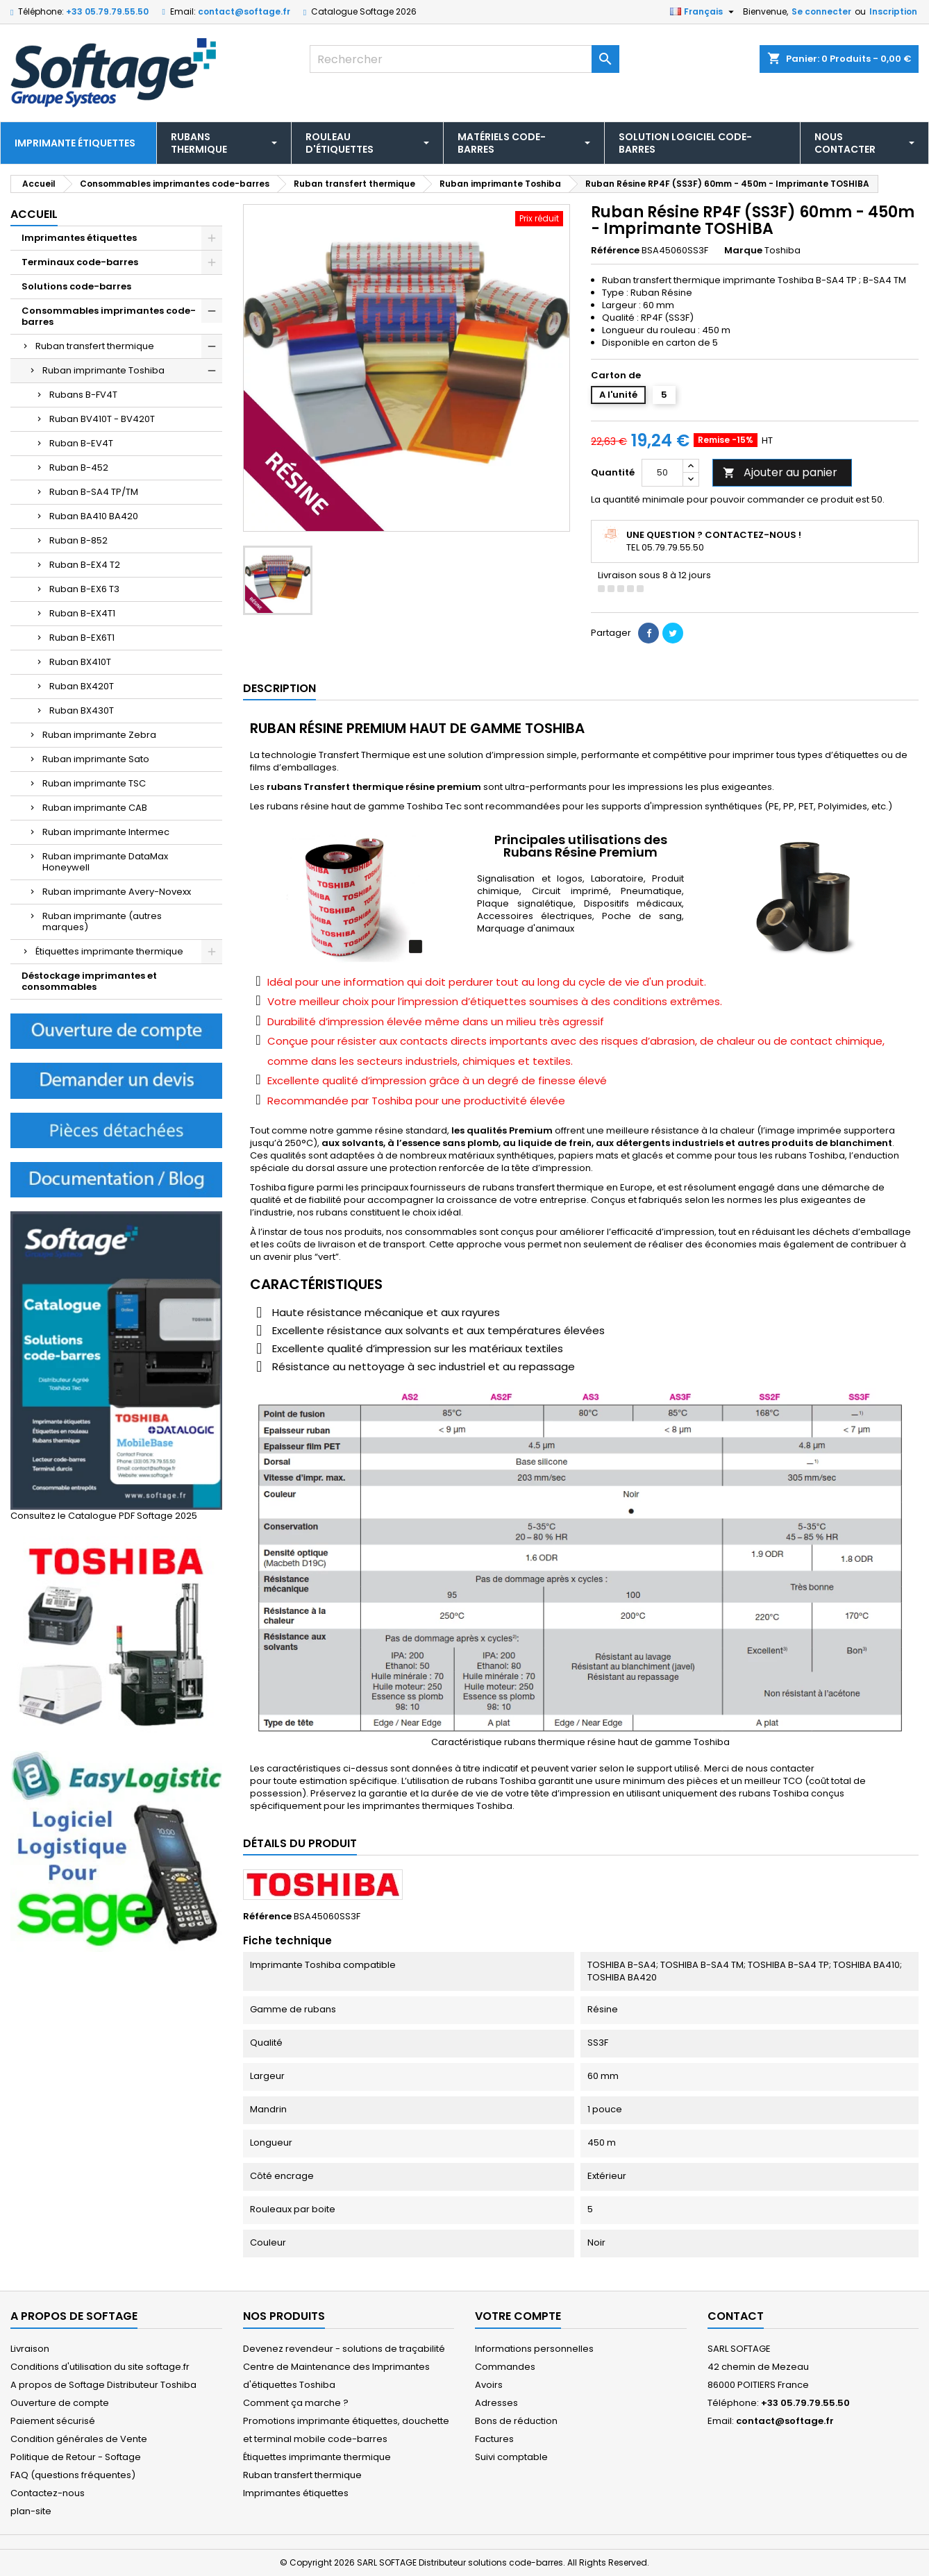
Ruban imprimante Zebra (99, 734)
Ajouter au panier (780, 472)
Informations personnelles (534, 2348)
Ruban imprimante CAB (94, 807)
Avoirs (489, 2384)
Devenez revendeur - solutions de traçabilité (344, 2348)
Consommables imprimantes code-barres (109, 316)
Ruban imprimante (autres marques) (102, 921)
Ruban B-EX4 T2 (84, 564)
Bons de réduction (516, 2420)
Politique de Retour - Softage (75, 2457)
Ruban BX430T (81, 710)
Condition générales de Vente (78, 2438)
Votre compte (518, 2316)
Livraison (29, 2348)
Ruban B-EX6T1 (82, 637)
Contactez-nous (47, 2493)
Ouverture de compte (59, 2402)
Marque (743, 250)
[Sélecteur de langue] (703, 12)
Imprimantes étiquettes (79, 237)
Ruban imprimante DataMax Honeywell (105, 862)
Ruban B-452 (78, 467)
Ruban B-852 (78, 540)
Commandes (505, 2366)
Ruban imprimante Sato (95, 759)
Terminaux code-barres (80, 262)
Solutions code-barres (76, 286)
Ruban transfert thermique (94, 346)
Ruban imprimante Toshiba (103, 370)
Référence (615, 250)
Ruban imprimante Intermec (105, 832)
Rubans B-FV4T (83, 394)
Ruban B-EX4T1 (82, 613)
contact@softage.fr (244, 11)
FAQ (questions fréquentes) (72, 2475)
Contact (736, 2316)
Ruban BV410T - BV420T (102, 419)
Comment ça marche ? (296, 2402)
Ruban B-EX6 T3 (84, 589)
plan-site (30, 2511)
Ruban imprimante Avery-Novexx (116, 891)
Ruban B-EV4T (81, 443)
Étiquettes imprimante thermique (109, 951)
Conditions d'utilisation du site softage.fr (100, 2366)
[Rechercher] (464, 59)
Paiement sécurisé (52, 2420)
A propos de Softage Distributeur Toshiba (103, 2384)
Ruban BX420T (81, 686)
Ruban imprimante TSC (94, 783)
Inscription (893, 11)
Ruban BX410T (80, 661)
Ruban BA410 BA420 (93, 516)
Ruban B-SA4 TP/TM (93, 491)
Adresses (496, 2402)
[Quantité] (662, 473)
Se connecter (821, 11)
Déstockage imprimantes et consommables (89, 981)
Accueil (34, 214)
